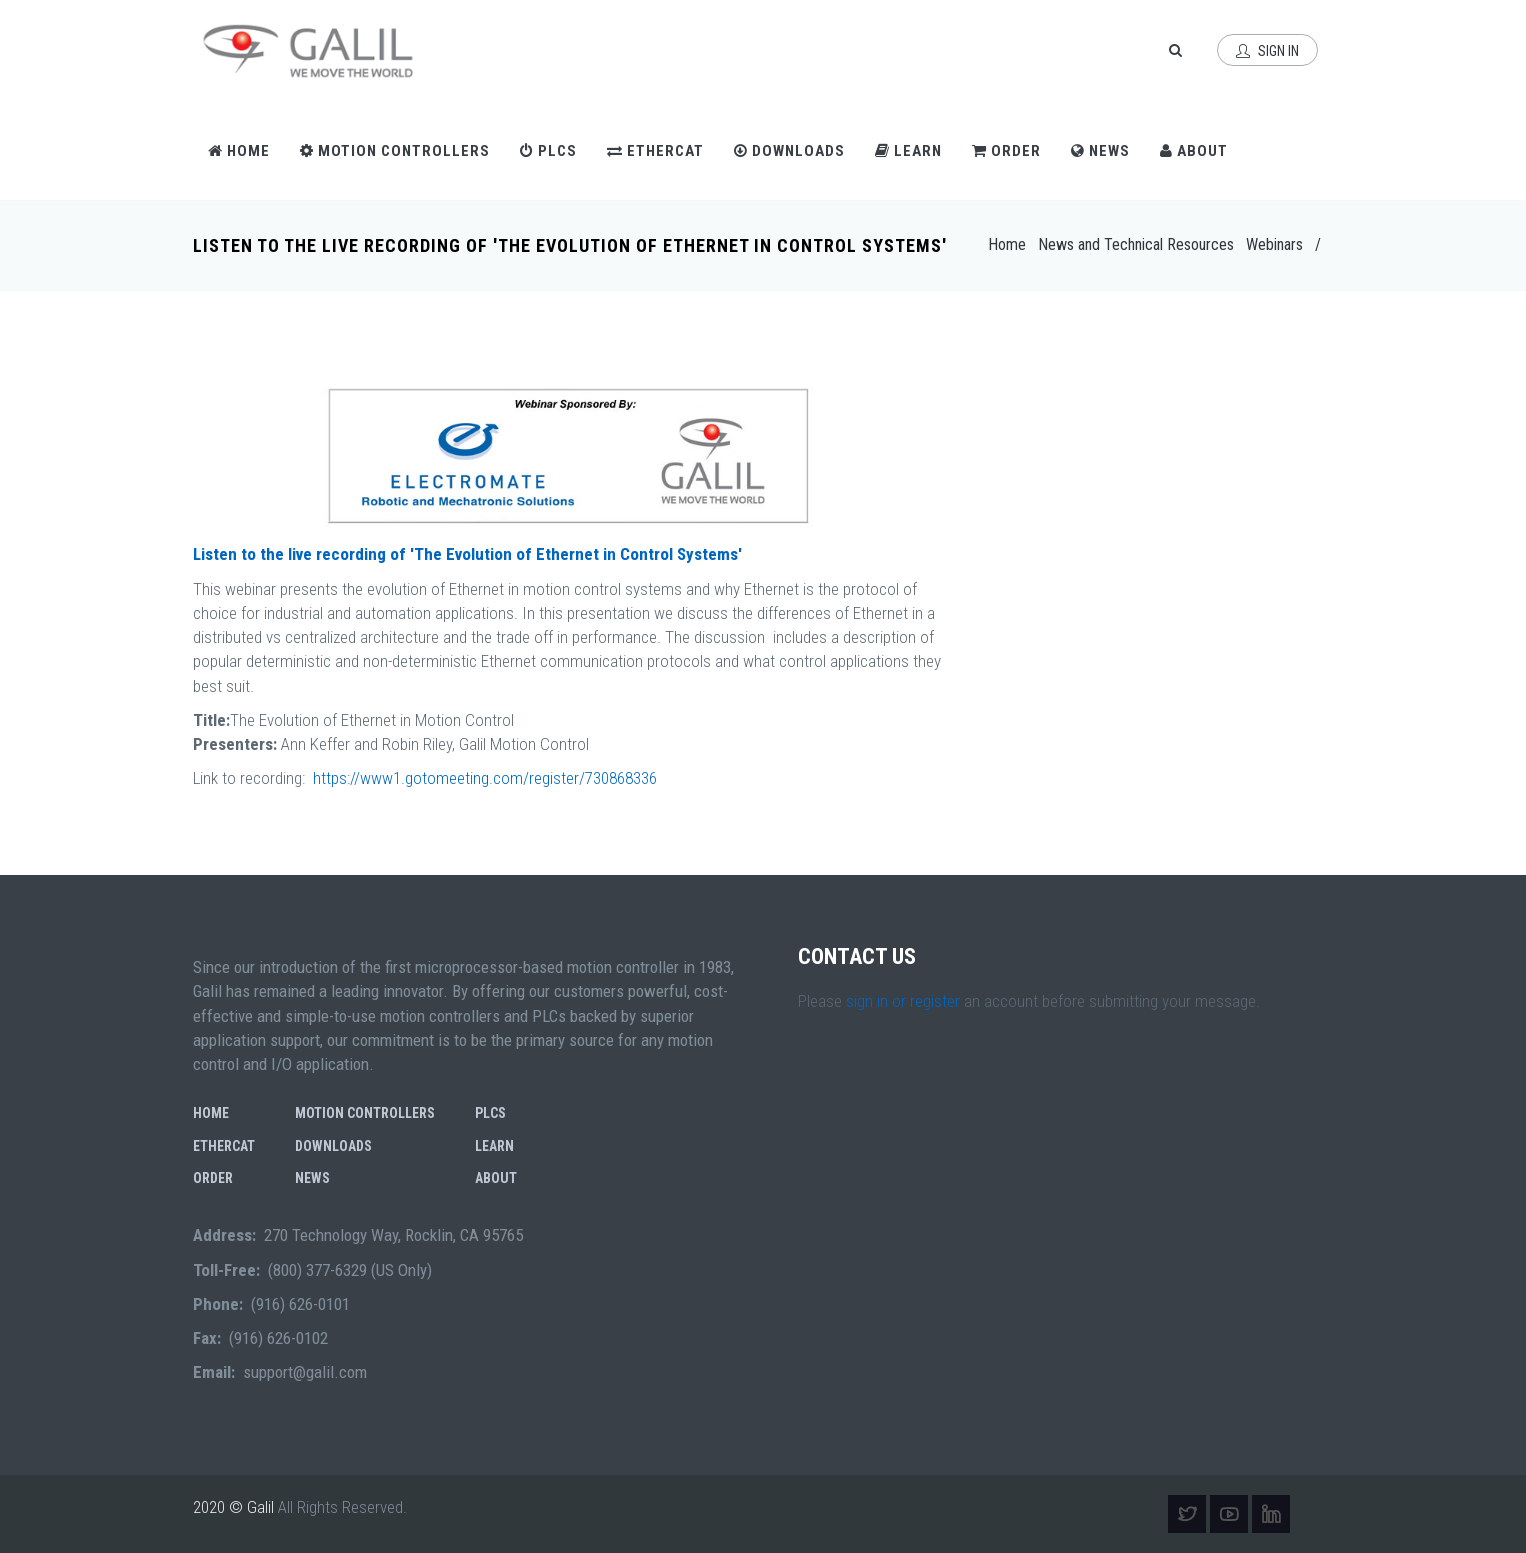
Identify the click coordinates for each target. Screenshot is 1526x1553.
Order (1006, 151)
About (1194, 151)
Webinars (1274, 244)
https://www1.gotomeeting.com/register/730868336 (485, 778)
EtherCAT (655, 151)
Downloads (789, 151)
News (1100, 151)
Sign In (1267, 51)
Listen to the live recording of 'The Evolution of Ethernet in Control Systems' (467, 554)
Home (239, 151)
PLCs (548, 151)
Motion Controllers (395, 151)
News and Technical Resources (1136, 244)
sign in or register (903, 1001)
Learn (908, 151)
